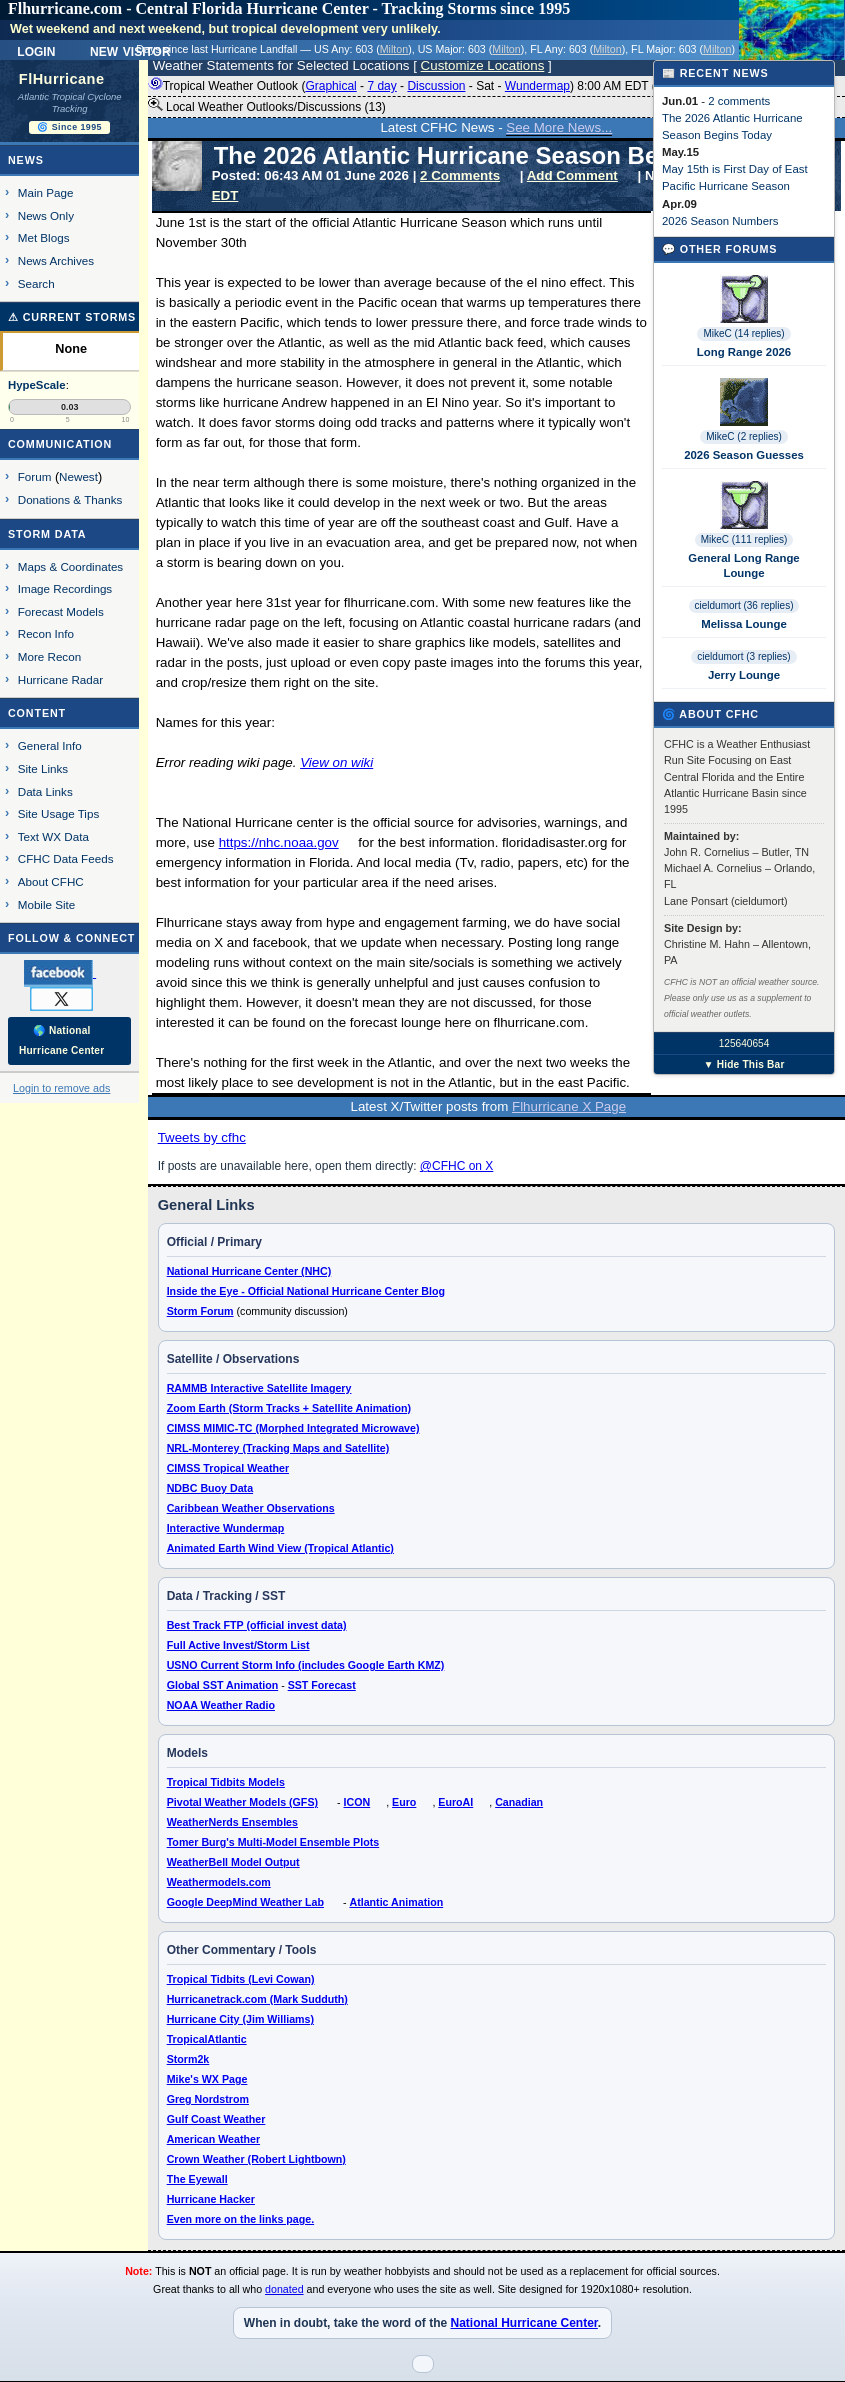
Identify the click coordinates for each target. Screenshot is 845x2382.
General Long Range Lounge (743, 565)
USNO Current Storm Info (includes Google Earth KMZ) (306, 1665)
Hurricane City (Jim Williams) (240, 2019)
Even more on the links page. (240, 2219)
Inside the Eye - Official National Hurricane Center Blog (306, 1291)
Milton (394, 49)
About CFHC (51, 881)
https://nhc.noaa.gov (279, 842)
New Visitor (130, 50)
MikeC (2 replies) (744, 436)
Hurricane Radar (60, 679)
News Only (46, 215)
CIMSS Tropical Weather (228, 1468)
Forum (35, 476)
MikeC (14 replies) (743, 333)
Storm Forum (200, 1311)
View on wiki (336, 762)
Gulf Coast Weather (216, 2119)
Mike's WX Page (207, 2079)
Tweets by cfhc (202, 1137)
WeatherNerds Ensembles (232, 1822)
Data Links (45, 791)
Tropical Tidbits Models (226, 1782)
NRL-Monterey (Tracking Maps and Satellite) (278, 1448)
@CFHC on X (457, 1166)
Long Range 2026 (744, 352)
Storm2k (188, 2059)
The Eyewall (197, 2179)
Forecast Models (61, 611)
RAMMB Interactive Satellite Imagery (259, 1388)
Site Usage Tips (59, 813)
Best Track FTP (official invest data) (257, 1625)
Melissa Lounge (743, 624)
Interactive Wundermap (226, 1528)
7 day (381, 86)
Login (36, 50)
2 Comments (460, 175)
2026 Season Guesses (744, 455)
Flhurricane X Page (569, 1106)
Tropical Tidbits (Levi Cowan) (241, 1979)
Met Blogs (44, 237)
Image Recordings (65, 588)
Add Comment (572, 175)
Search (36, 283)
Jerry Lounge (744, 675)
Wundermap (537, 86)
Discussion (436, 86)
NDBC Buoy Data (210, 1488)
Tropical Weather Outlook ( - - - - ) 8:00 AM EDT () (423, 86)
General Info (50, 745)
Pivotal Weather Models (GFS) (242, 1802)
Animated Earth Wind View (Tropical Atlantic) (280, 1548)
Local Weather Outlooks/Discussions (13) (267, 106)
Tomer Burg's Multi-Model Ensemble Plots (273, 1842)
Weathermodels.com (219, 1882)
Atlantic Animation (396, 1902)
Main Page (46, 192)
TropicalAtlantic (207, 2039)
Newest (78, 476)
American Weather (213, 2139)
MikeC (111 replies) (744, 539)
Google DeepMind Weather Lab (245, 1902)
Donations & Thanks (70, 499)
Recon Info (46, 633)
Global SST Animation (223, 1685)
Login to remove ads (61, 1088)
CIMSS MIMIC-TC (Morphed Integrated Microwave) (293, 1428)
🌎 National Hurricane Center (61, 1040)
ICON (357, 1802)
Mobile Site (47, 904)
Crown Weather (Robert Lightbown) (256, 2159)
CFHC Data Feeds (66, 858)
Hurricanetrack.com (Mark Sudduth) (257, 1999)
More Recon (49, 656)
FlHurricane (62, 79)
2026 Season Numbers (720, 221)
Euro (404, 1802)
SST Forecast (322, 1685)
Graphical (330, 86)
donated (284, 2289)
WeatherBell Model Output (233, 1862)
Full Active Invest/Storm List (238, 1645)
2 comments (739, 101)
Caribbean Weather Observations (251, 1508)
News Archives (56, 260)
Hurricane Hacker (211, 2199)
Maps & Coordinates (70, 566)
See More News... (559, 127)
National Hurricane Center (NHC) (249, 1271)
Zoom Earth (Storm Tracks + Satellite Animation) (289, 1408)
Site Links (43, 768)
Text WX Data (53, 836)
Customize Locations (483, 65)
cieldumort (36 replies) (744, 605)
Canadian (519, 1802)
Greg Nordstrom (208, 2099)
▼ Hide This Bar (743, 1064)
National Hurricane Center (523, 2323)
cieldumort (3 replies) (743, 656)
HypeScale (37, 385)
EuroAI (455, 1802)
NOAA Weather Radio (221, 1705)
